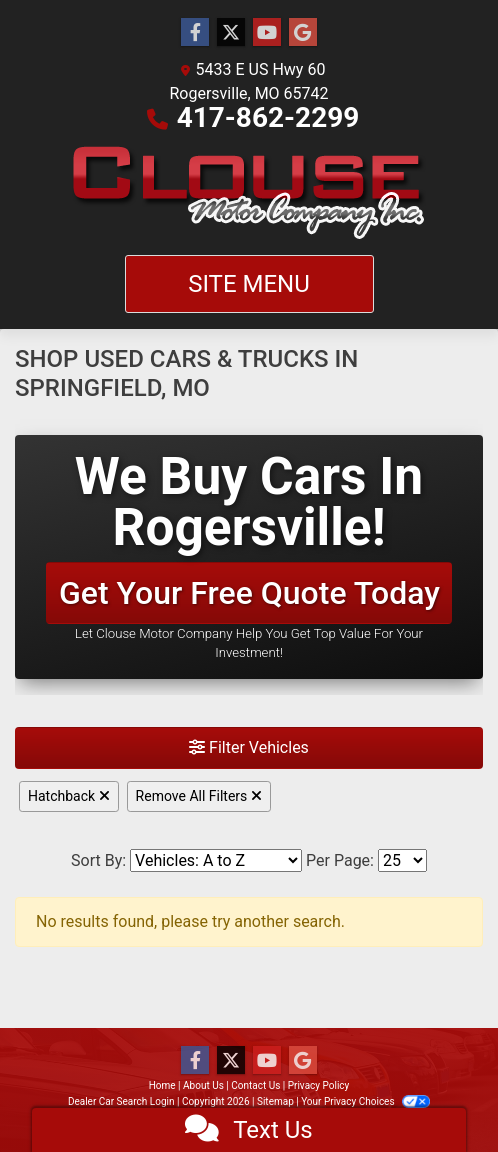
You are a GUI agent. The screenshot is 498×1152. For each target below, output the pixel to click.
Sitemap (275, 1101)
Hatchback (69, 796)
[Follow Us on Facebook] (195, 33)
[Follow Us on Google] (303, 33)
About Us (203, 1085)
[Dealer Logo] (249, 192)
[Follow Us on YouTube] (267, 33)
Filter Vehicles (249, 747)
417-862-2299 (268, 117)
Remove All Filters (199, 796)
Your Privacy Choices (365, 1101)
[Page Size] (402, 860)
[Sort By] (216, 860)
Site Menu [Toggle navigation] (249, 284)
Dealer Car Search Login (121, 1101)
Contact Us (255, 1085)
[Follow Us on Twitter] (231, 33)
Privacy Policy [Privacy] (319, 1085)
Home (162, 1085)
